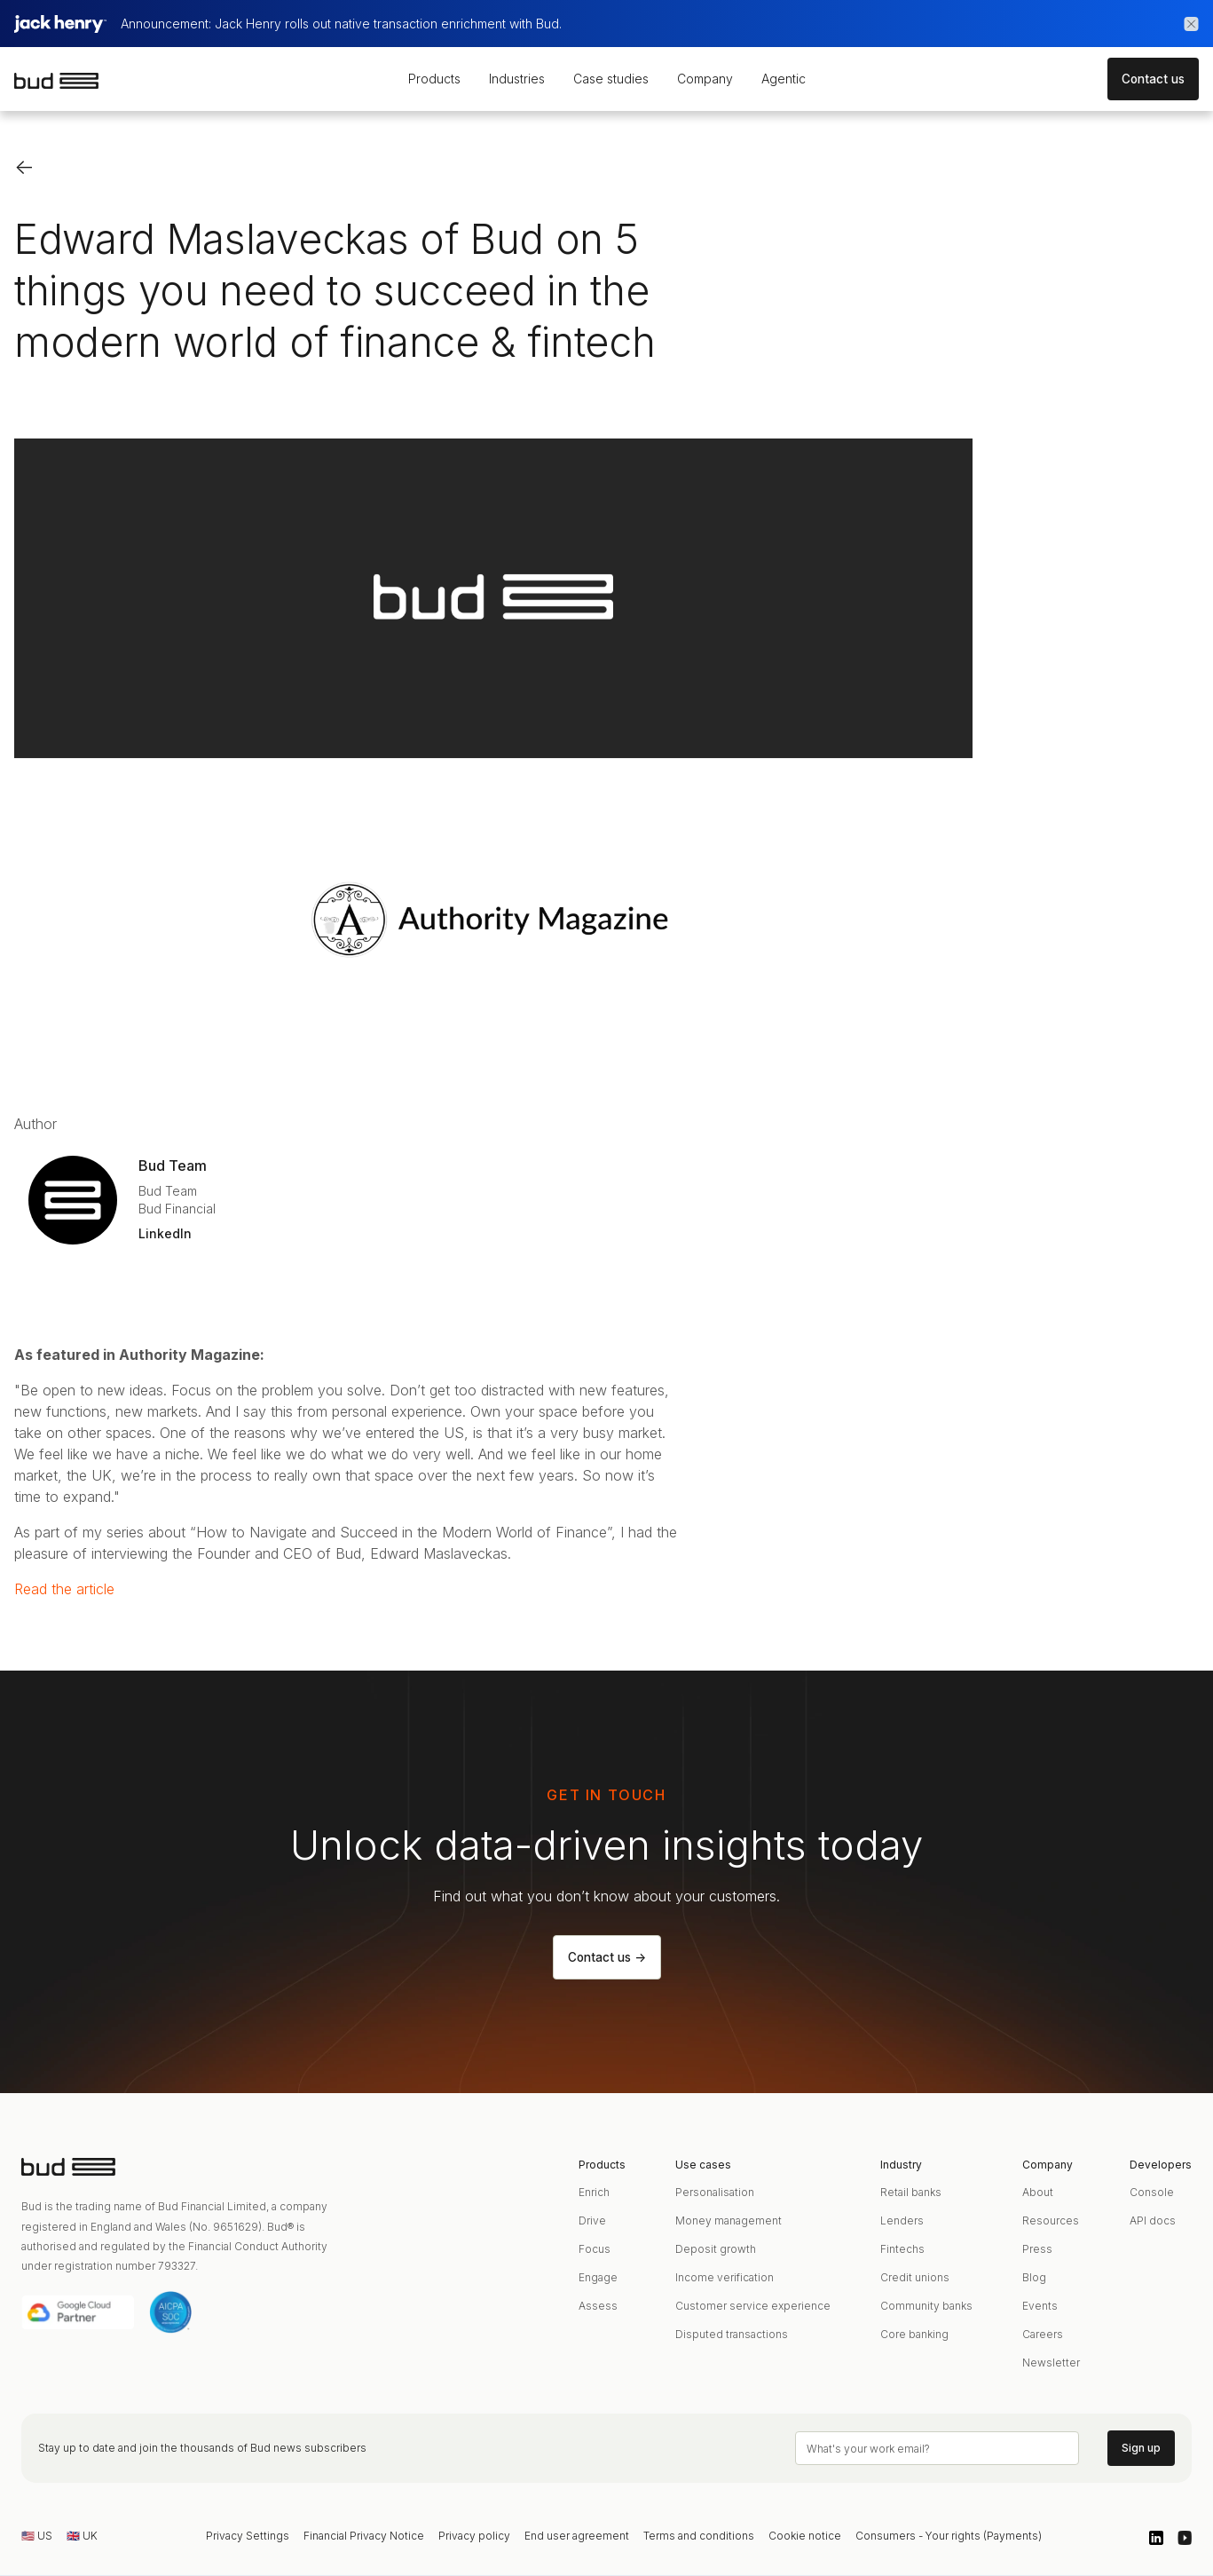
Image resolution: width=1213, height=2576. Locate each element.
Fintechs (902, 2249)
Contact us (1153, 79)
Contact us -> (607, 1957)
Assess (598, 2305)
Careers (1042, 2334)
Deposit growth (715, 2249)
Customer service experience (753, 2305)
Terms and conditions (698, 2535)
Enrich (594, 2192)
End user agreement (576, 2535)
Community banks (926, 2305)
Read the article (64, 1589)
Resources (1050, 2220)
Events (1040, 2305)
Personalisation (714, 2192)
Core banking (914, 2334)
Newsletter (1051, 2362)
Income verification (724, 2277)
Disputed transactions (731, 2334)
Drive (592, 2220)
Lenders (902, 2220)
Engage (598, 2277)
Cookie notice (804, 2535)
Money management (728, 2220)
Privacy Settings (247, 2535)
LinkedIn (165, 1233)
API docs (1153, 2220)
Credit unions (914, 2277)
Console (1152, 2192)
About (1037, 2192)
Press (1037, 2249)
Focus (594, 2249)
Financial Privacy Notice (363, 2535)
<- (24, 167)
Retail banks (910, 2192)
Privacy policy (474, 2535)
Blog (1034, 2277)
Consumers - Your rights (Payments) (948, 2535)
